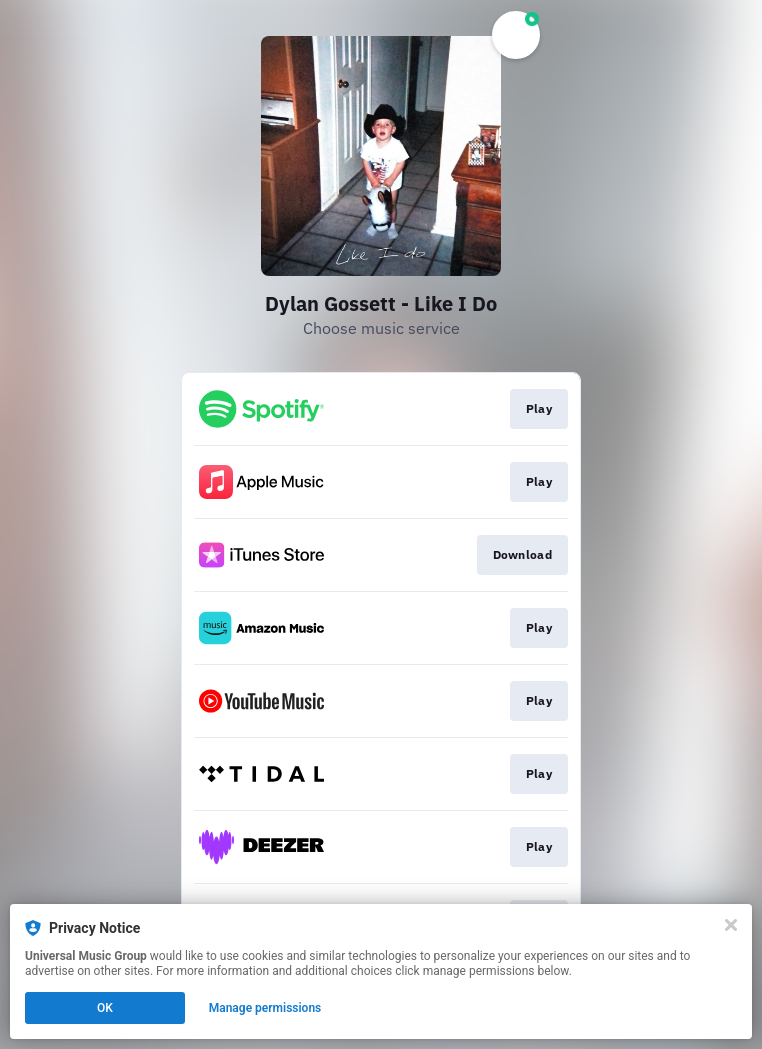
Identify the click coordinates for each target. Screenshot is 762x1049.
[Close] (731, 925)
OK (105, 1008)
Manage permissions (265, 1008)
